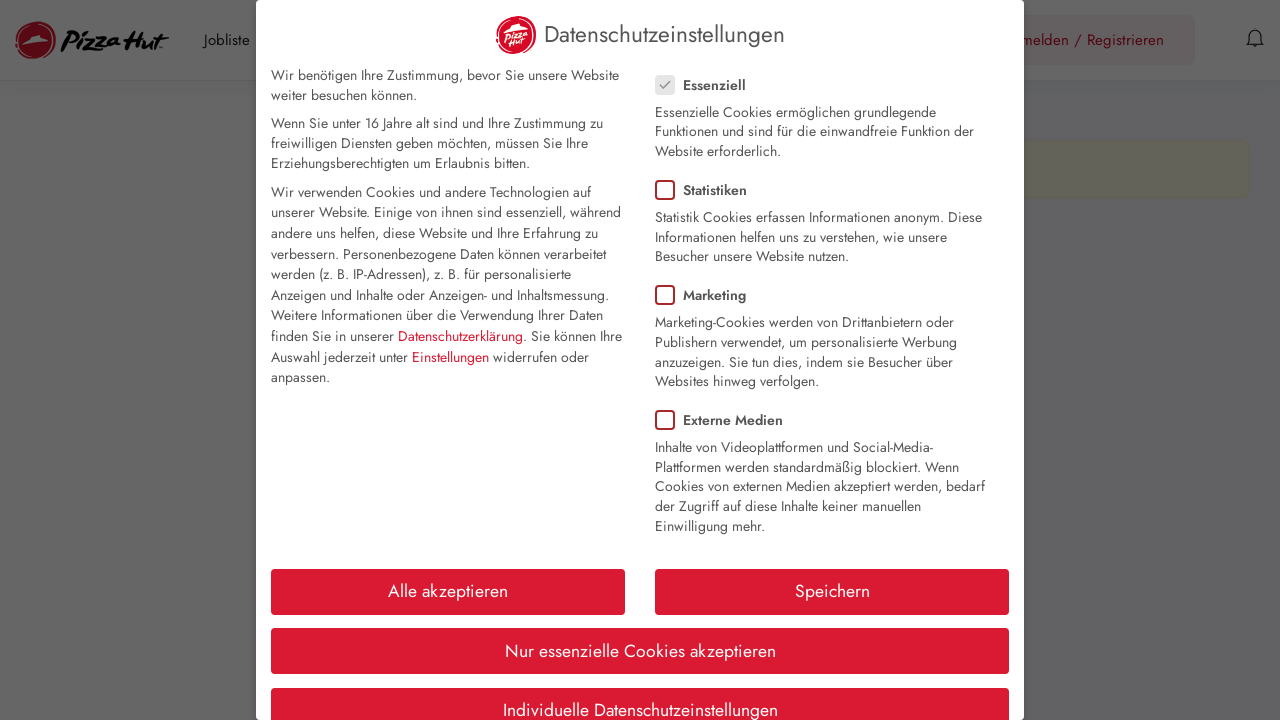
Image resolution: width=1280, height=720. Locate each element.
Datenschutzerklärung (460, 336)
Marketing (707, 295)
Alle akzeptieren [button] (448, 591)
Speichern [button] (832, 591)
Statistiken (707, 190)
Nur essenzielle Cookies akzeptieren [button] (640, 651)
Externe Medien (725, 420)
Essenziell (707, 85)
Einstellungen (450, 357)
